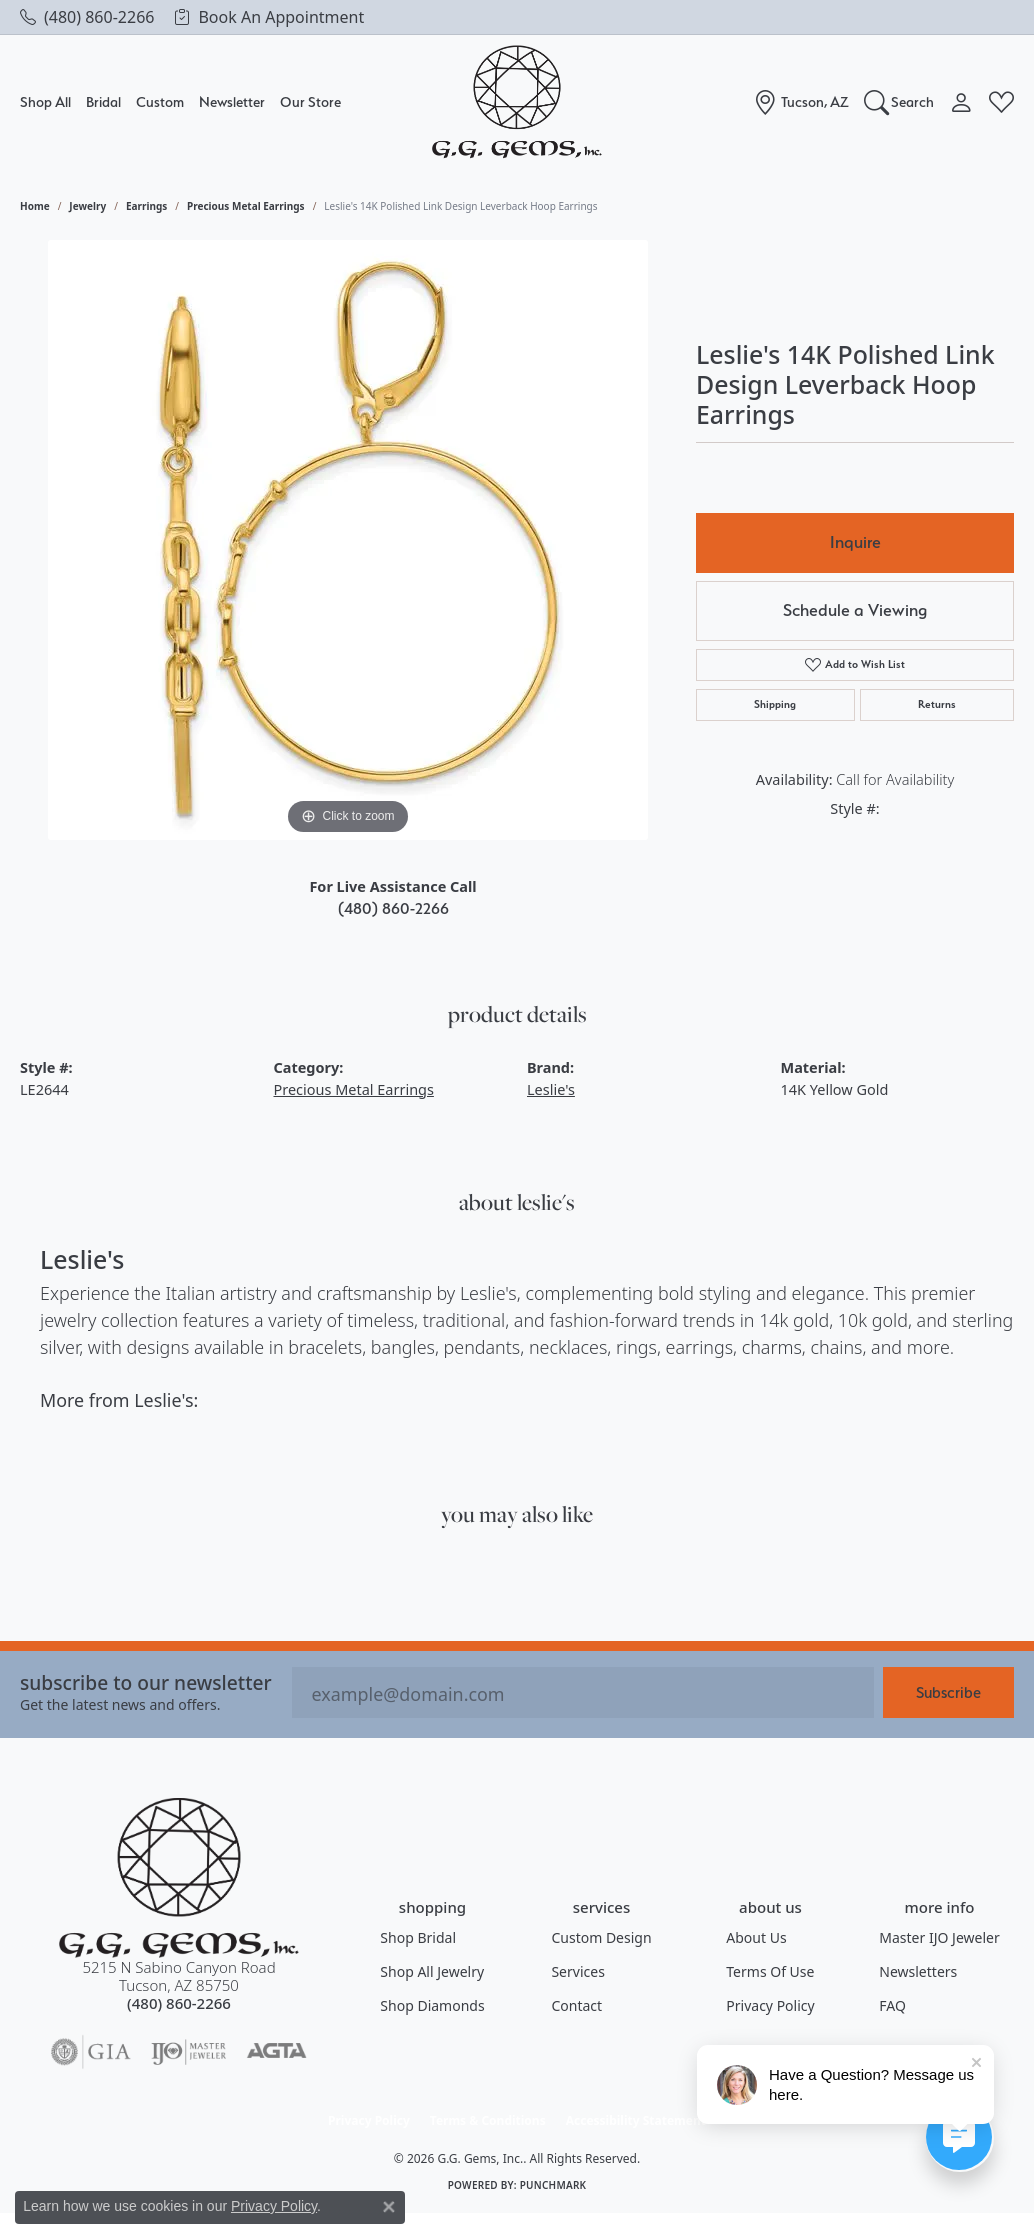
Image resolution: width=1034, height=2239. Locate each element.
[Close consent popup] (389, 2207)
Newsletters (918, 1971)
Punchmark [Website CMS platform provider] (553, 2185)
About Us (756, 1937)
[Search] (899, 102)
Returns (937, 704)
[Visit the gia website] (91, 2052)
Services (577, 1971)
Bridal (103, 101)
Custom (160, 101)
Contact (576, 2005)
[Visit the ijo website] (188, 2052)
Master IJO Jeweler (939, 1937)
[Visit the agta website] (276, 2052)
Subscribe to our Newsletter (146, 1682)
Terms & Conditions (488, 2120)
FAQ (892, 2005)
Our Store (310, 101)
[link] (87, 17)
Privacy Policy (770, 2005)
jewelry (87, 206)
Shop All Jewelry (432, 1971)
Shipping (775, 704)
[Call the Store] (179, 2003)
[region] (348, 540)
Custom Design (601, 1937)
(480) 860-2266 (393, 908)
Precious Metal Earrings (246, 206)
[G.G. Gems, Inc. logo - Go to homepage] (517, 102)
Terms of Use (770, 1971)
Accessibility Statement (636, 2120)
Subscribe (948, 1692)
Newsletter (232, 101)
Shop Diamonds (432, 2005)
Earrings (146, 206)
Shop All (45, 101)
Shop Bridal (418, 1937)
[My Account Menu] (961, 102)
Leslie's (551, 1089)
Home (35, 206)
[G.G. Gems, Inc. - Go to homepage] (179, 1877)
